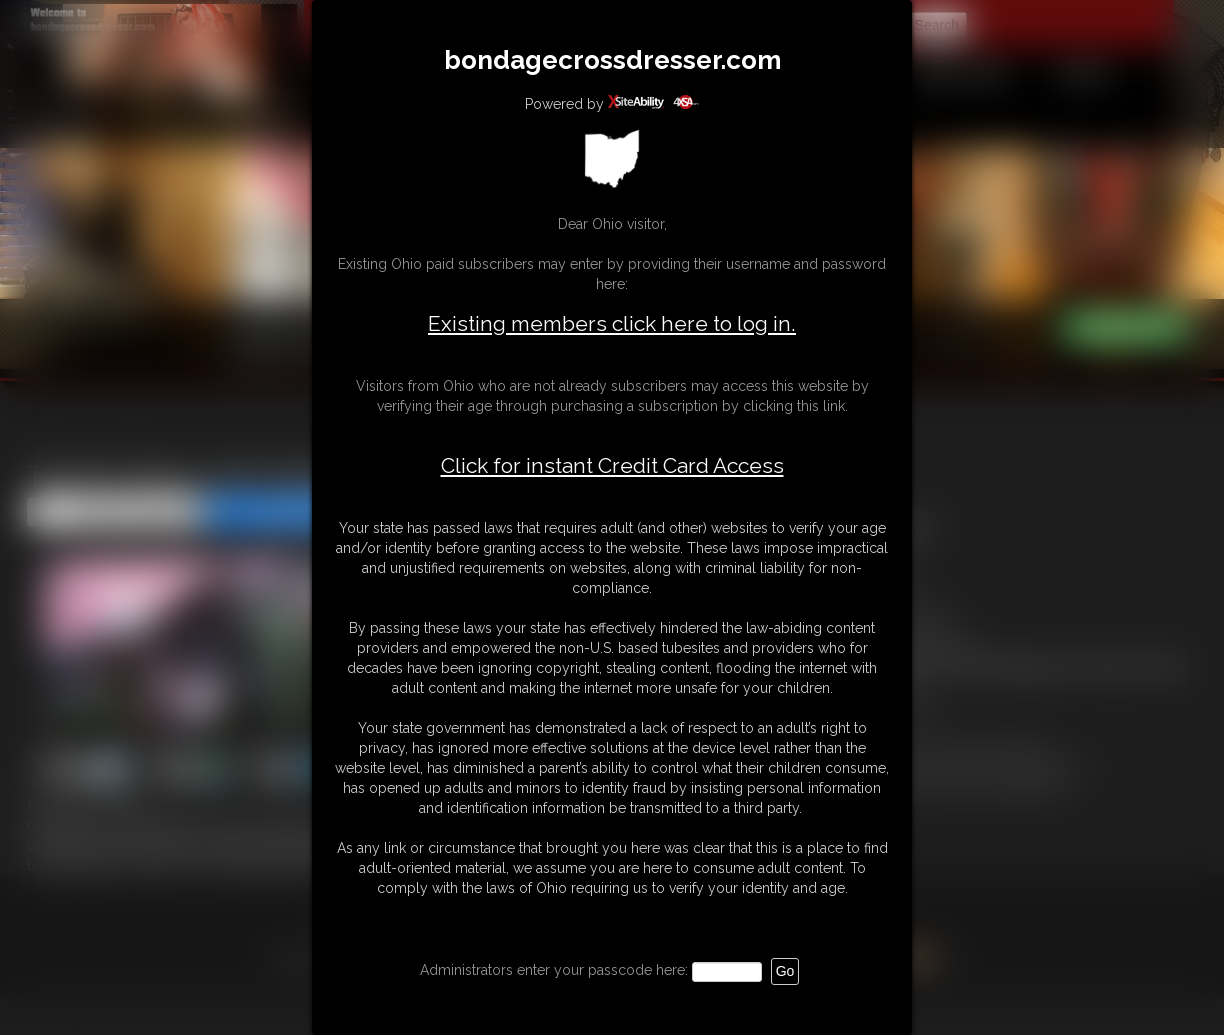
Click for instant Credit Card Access (612, 466)
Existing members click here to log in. (612, 323)
